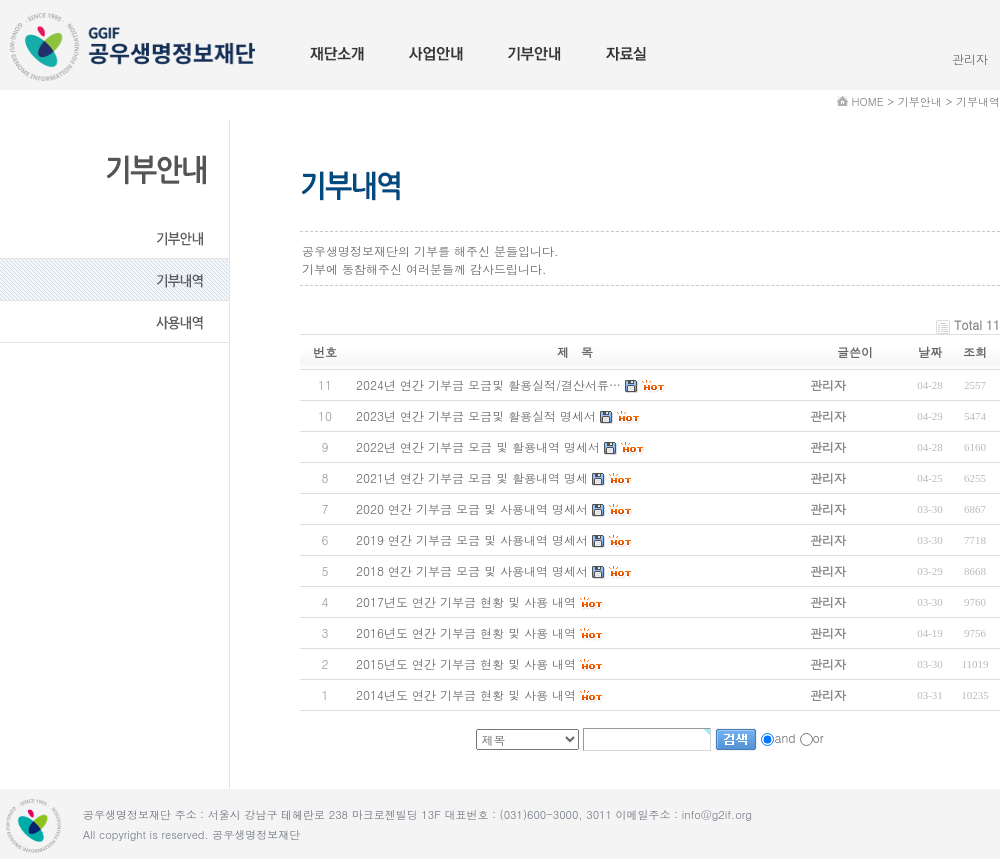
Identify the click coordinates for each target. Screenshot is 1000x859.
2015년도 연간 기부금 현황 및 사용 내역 (466, 663)
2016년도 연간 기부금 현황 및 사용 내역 (466, 632)
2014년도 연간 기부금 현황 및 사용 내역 (466, 694)
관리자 (970, 58)
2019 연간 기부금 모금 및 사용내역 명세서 (472, 539)
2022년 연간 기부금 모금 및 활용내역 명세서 (478, 446)
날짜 (930, 351)
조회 (975, 351)
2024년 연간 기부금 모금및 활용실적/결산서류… (488, 384)
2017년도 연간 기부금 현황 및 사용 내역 (466, 601)
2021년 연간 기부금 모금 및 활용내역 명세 (472, 477)
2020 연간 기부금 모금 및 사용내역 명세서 (472, 508)
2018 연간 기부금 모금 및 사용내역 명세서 (472, 570)
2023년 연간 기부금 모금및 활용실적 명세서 (476, 415)
